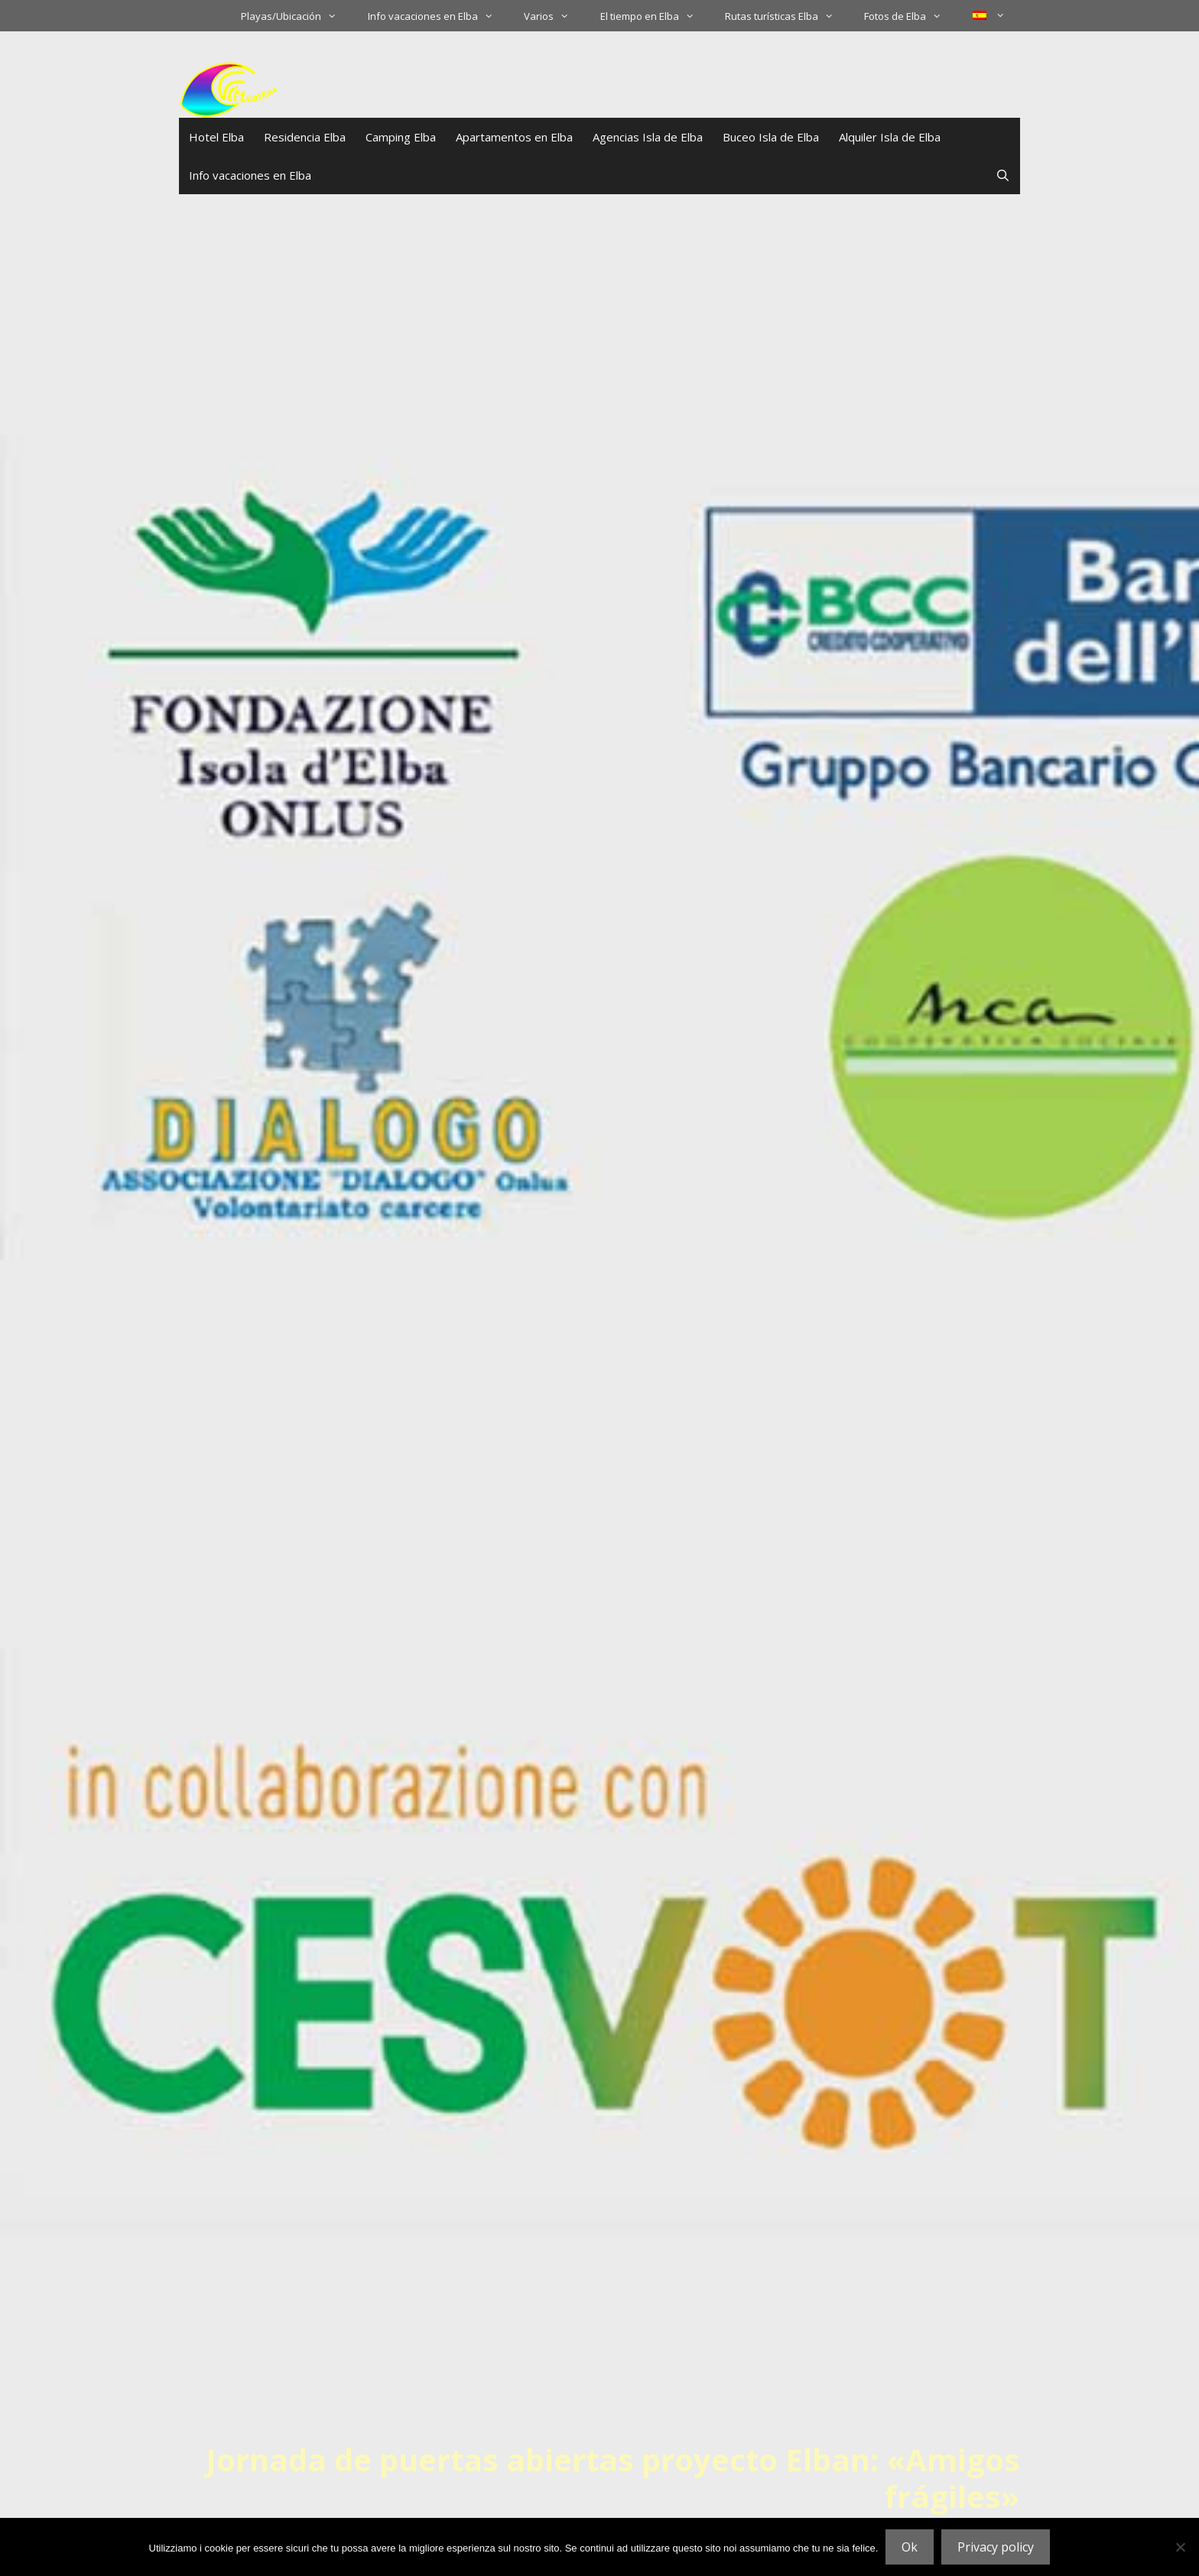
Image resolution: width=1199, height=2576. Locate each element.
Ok (910, 2547)
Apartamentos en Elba (514, 137)
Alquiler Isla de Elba (890, 137)
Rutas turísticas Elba (787, 16)
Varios (554, 16)
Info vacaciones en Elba (438, 16)
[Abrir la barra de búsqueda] (1003, 175)
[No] (1180, 2547)
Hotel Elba (216, 137)
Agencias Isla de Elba (648, 137)
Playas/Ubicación (296, 16)
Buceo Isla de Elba (771, 137)
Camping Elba (401, 137)
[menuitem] (988, 15)
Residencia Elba (305, 137)
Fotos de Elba (910, 16)
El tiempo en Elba (655, 16)
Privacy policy (995, 2547)
